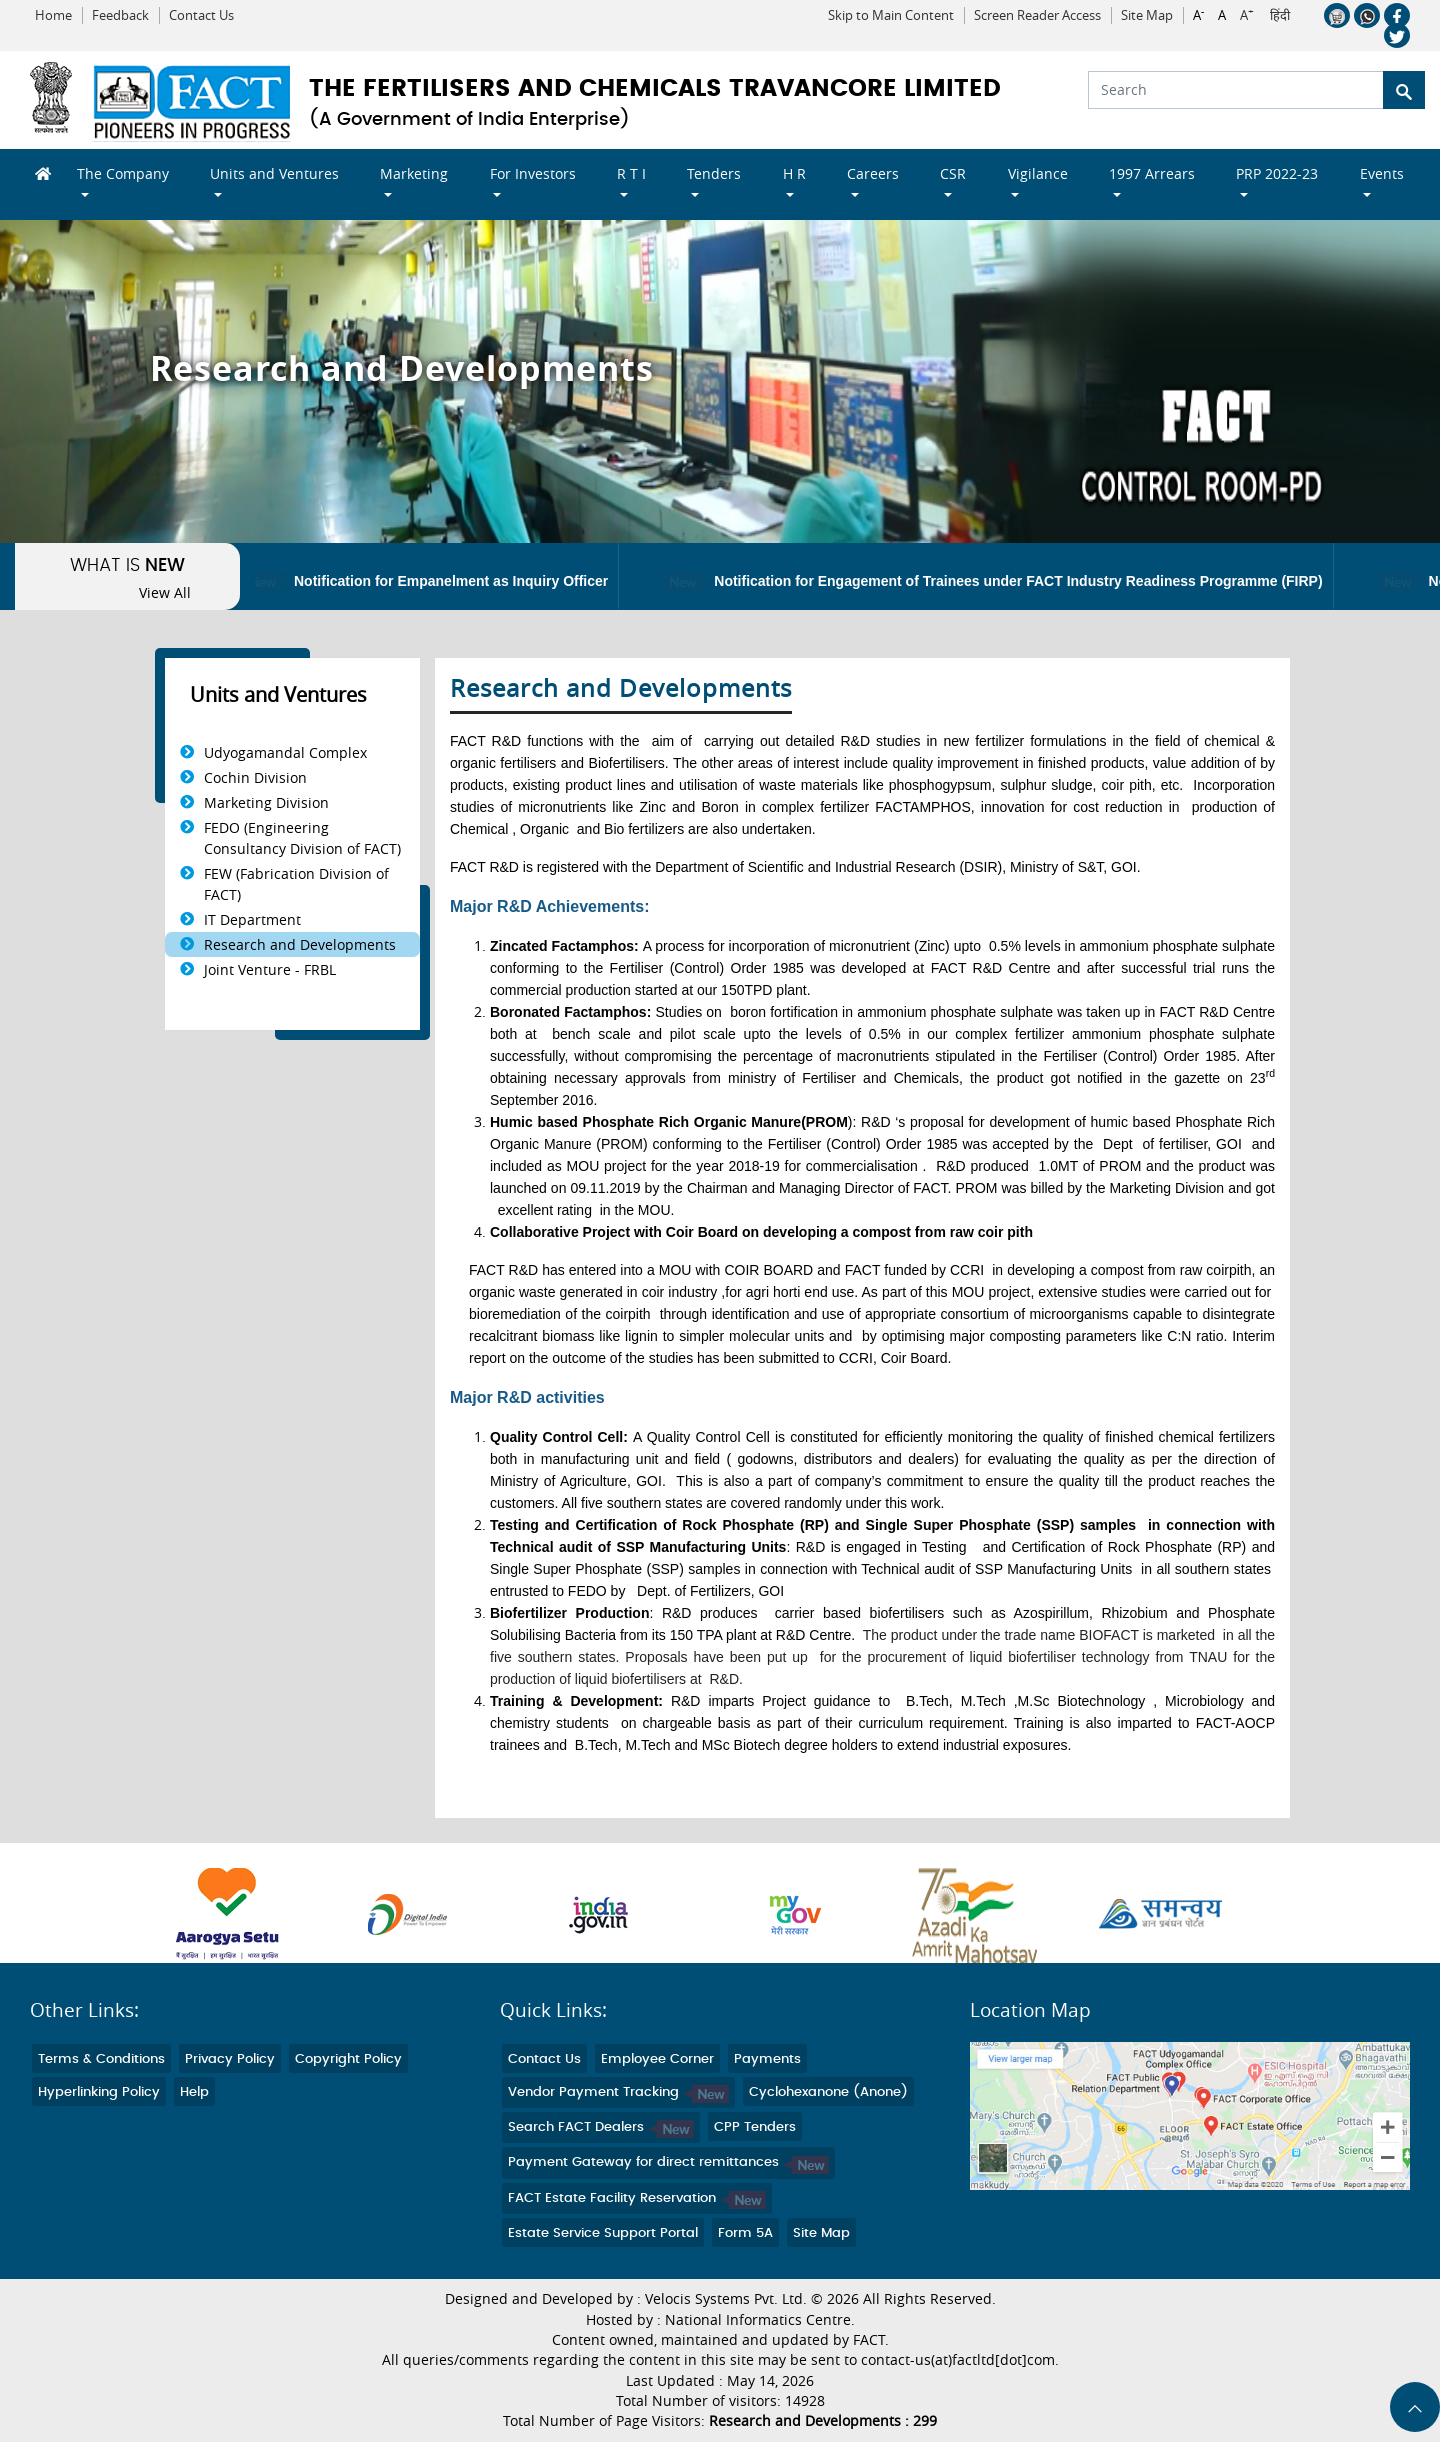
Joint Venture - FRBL (270, 969)
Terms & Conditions (101, 2059)
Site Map (1147, 15)
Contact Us (201, 15)
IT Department (252, 919)
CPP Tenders (755, 2127)
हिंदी (1280, 16)
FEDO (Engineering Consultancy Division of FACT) (302, 838)
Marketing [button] (414, 173)
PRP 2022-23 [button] (1277, 173)
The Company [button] (123, 173)
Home (53, 15)
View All (165, 593)
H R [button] (794, 173)
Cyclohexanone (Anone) (828, 2092)
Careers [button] (873, 173)
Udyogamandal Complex (285, 752)
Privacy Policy (230, 2059)
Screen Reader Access (1037, 15)
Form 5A (745, 2233)
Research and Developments (300, 944)
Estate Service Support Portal (603, 2233)
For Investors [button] (533, 173)
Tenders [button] (714, 173)
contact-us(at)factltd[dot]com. (960, 2360)
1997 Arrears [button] (1152, 173)
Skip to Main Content (891, 15)
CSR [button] (953, 173)
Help (194, 2092)
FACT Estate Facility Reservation (637, 2198)
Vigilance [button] (1038, 173)
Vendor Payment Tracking (618, 2092)
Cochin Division (255, 777)
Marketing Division (266, 802)
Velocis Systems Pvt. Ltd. (726, 2299)
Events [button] (1382, 173)
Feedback (120, 15)
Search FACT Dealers (601, 2127)
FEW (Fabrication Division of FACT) (296, 884)
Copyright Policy (348, 2059)
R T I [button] (631, 173)
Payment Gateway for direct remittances (668, 2162)
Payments (767, 2059)
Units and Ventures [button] (274, 173)
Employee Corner (657, 2059)
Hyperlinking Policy (99, 2092)
